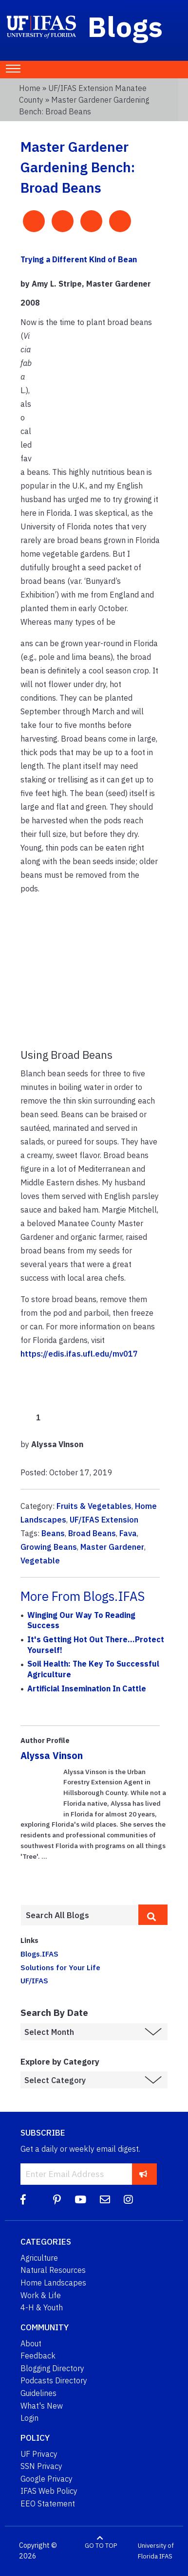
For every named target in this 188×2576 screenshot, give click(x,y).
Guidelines (38, 2393)
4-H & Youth (41, 2307)
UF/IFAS (34, 1980)
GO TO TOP (101, 2545)
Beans (53, 1533)
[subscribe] (143, 2173)
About (30, 2343)
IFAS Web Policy (48, 2491)
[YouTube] (80, 2200)
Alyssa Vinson (51, 1755)
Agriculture (39, 2258)
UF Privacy (38, 2454)
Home (29, 88)
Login (29, 2418)
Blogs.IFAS (39, 1954)
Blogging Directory (52, 2368)
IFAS (165, 2556)
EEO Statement (47, 2503)
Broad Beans (92, 1533)
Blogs (125, 26)
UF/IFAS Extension (104, 1519)
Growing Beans (48, 1547)
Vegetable (40, 1560)
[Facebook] (23, 2200)
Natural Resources (53, 2270)
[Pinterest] (57, 2200)
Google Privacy (46, 2479)
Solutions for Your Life (60, 1967)
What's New (41, 2406)
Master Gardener (112, 1547)
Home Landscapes (53, 2282)
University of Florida (156, 2550)
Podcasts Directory (53, 2380)
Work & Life (40, 2295)
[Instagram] (128, 2200)
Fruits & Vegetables (94, 1506)
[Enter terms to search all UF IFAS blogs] (79, 1915)
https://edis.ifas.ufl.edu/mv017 (79, 1354)
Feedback (38, 2355)
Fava (128, 1533)
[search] (153, 1915)
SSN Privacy (41, 2466)
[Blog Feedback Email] (105, 2200)
